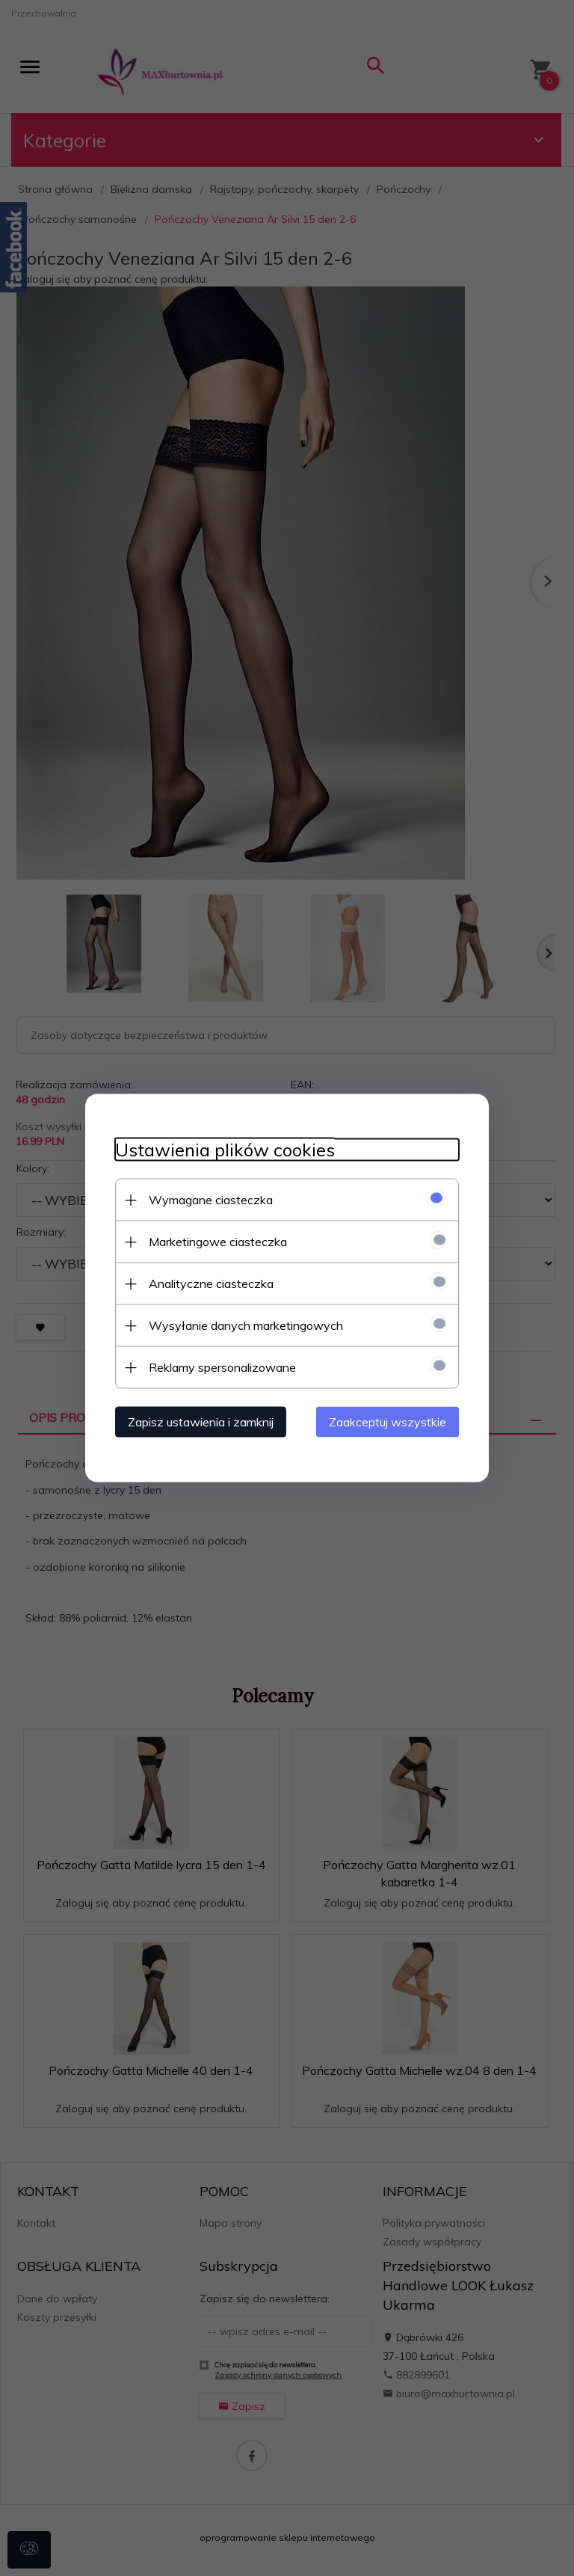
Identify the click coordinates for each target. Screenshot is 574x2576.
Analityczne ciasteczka (211, 1283)
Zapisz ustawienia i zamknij (201, 1421)
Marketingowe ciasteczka (218, 1241)
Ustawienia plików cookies (225, 1150)
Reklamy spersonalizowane (222, 1367)
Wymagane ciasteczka (211, 1199)
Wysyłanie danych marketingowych (246, 1325)
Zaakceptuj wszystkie (387, 1421)
